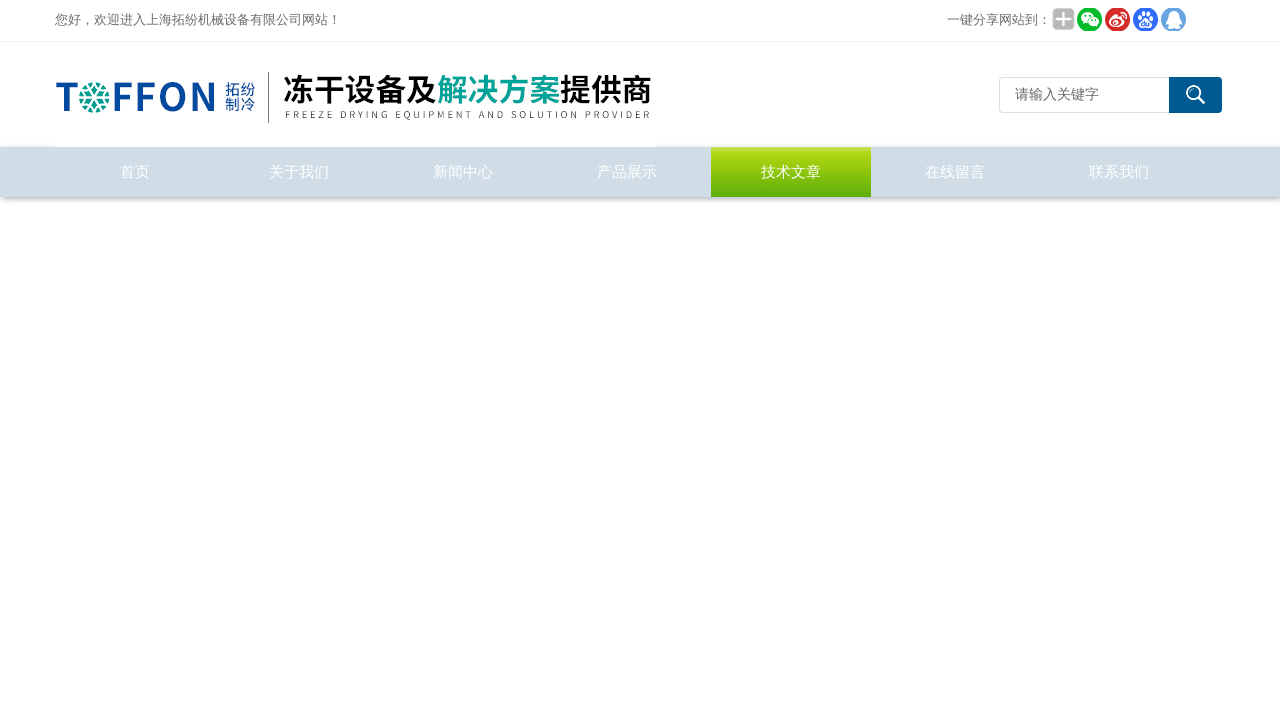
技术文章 (791, 171)
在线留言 (955, 171)
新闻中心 (463, 171)
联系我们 (1119, 171)
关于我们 (299, 171)
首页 (135, 171)
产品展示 (627, 171)
